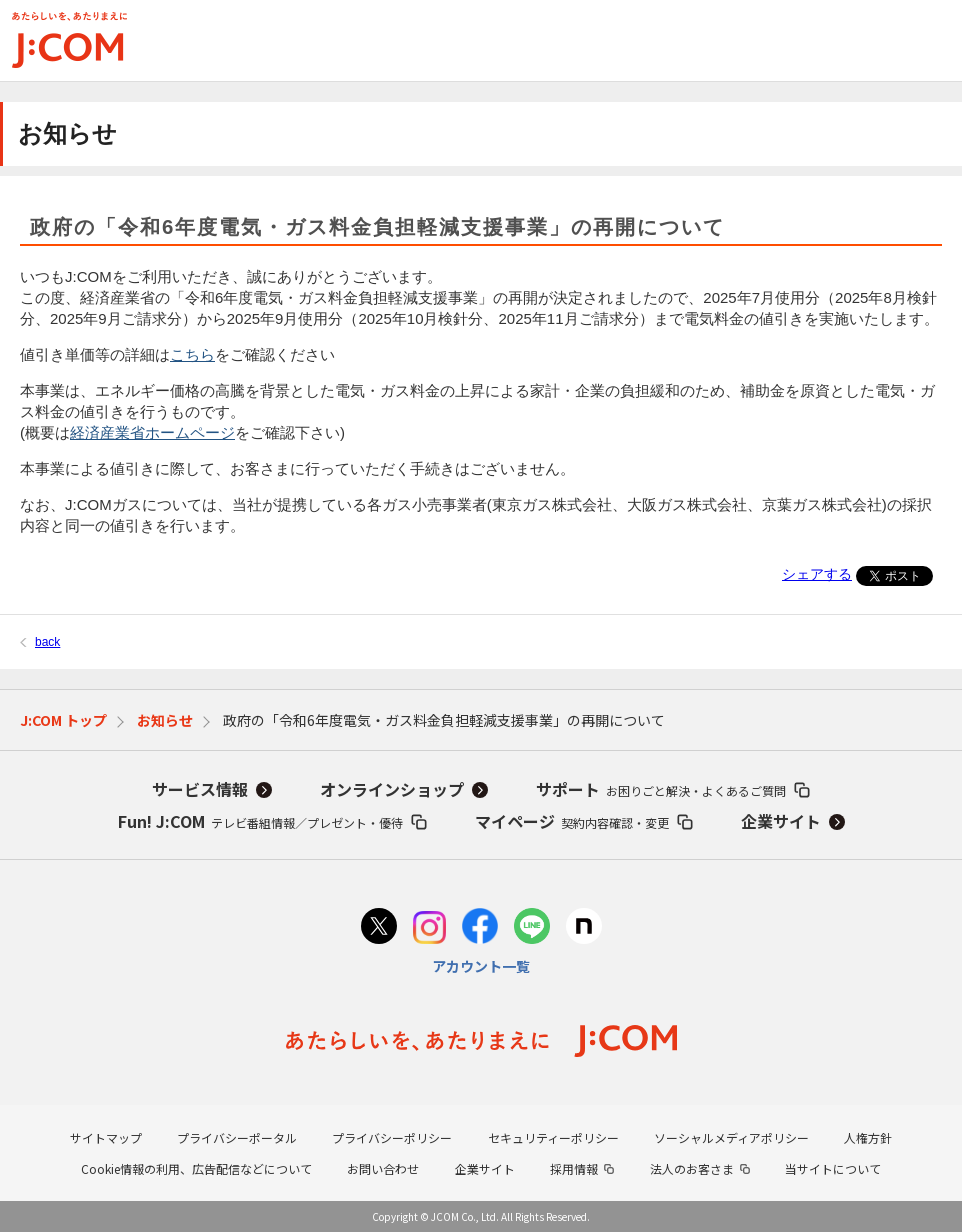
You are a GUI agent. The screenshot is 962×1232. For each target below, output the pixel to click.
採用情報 (574, 1168)
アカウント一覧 (481, 966)
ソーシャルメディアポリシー (731, 1137)
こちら (192, 354)
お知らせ (165, 720)
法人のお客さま (692, 1168)
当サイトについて (833, 1168)
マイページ (572, 821)
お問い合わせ (383, 1168)
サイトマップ (106, 1137)
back (47, 642)
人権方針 (868, 1137)
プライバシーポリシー (392, 1137)
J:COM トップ (63, 720)
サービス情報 (200, 789)
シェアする (817, 574)
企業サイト (781, 821)
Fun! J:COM (260, 821)
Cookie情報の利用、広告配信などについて (196, 1168)
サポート (661, 789)
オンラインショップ (392, 789)
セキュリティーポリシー (553, 1137)
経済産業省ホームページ (152, 432)
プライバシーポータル (237, 1137)
